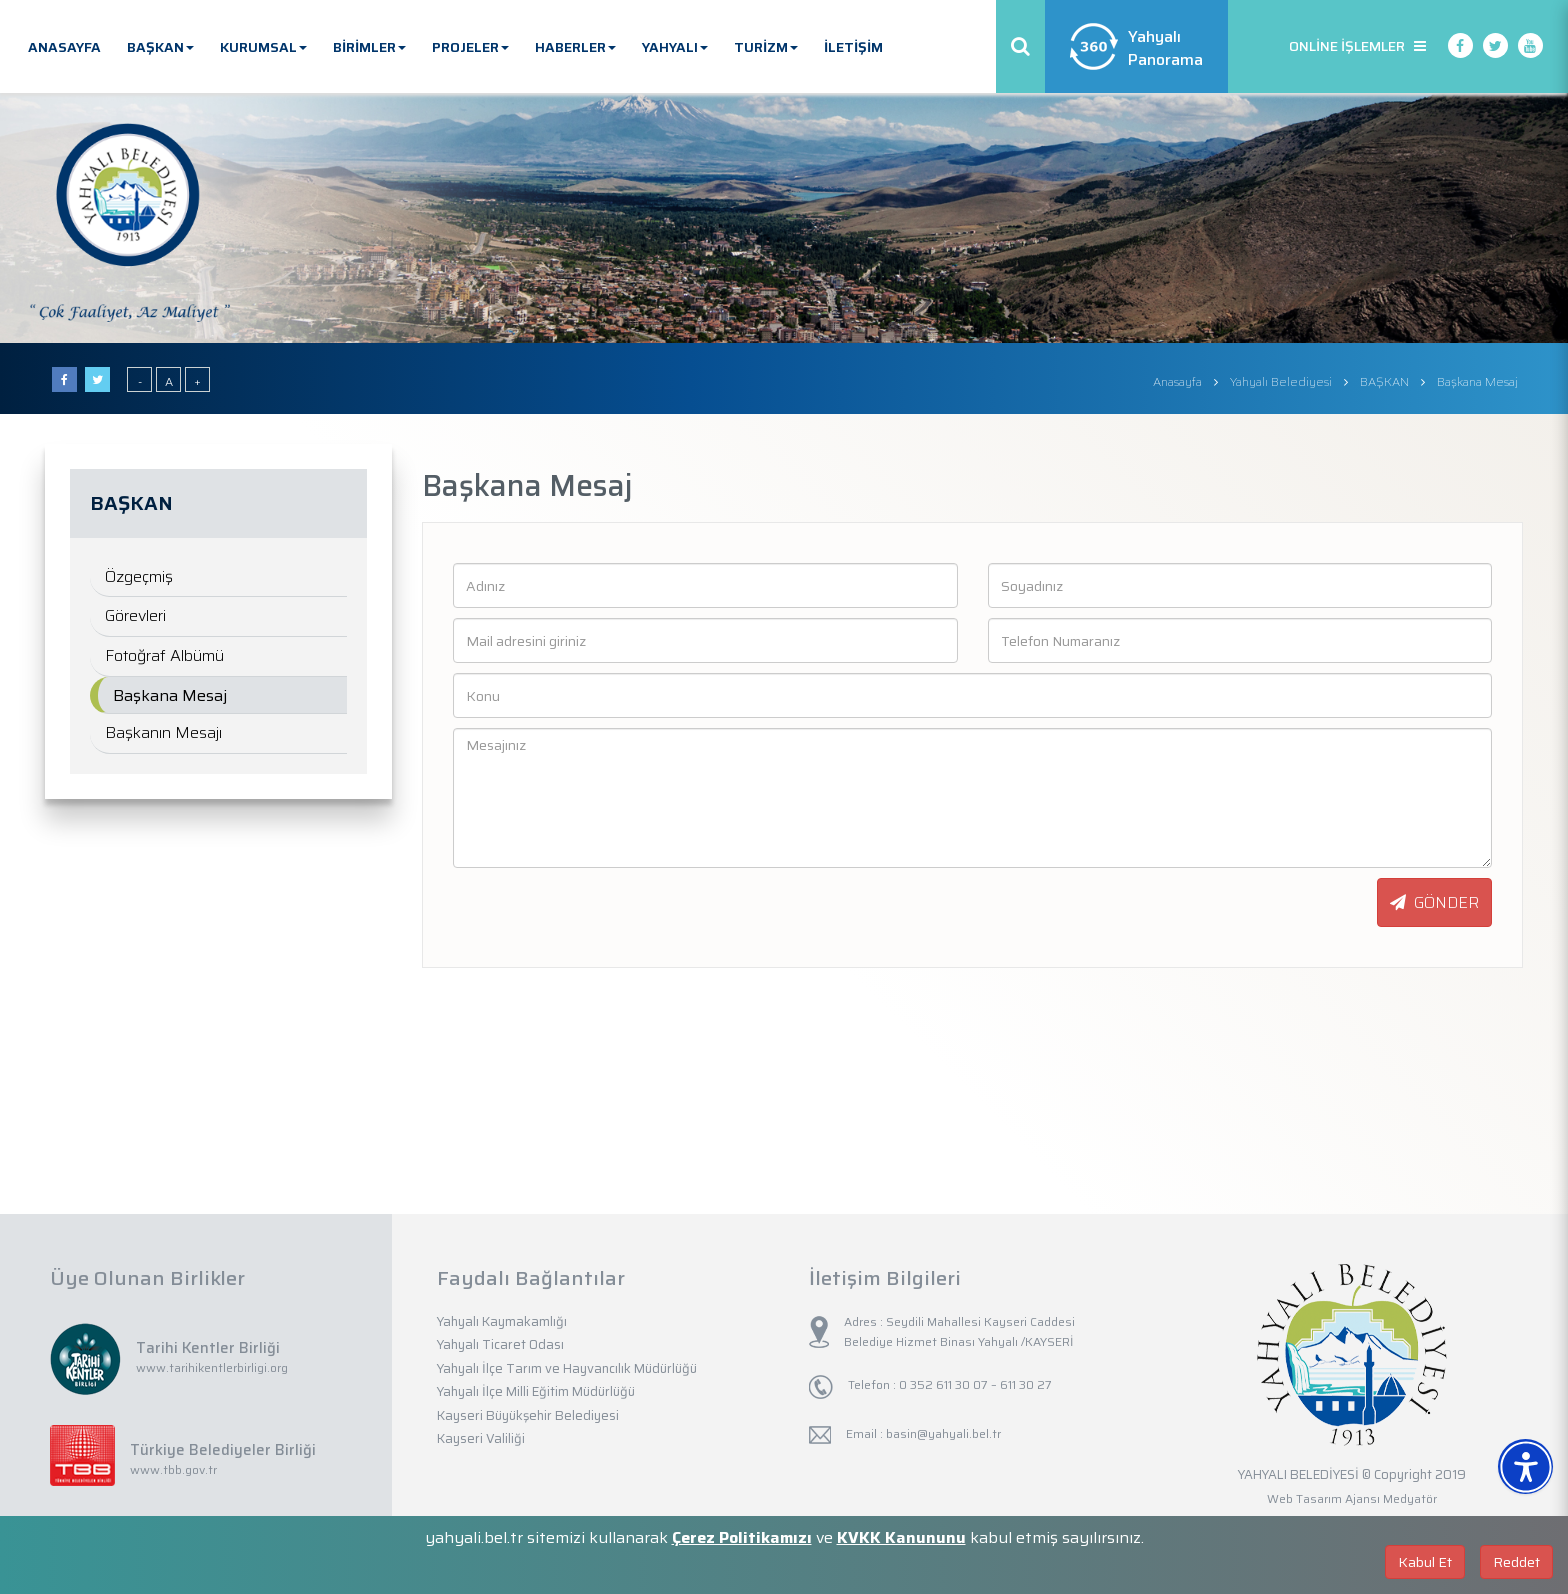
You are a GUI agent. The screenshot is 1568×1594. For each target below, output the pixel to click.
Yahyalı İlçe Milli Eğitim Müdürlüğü (536, 1391)
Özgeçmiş (139, 576)
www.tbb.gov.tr (173, 1469)
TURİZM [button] (766, 47)
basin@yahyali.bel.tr (943, 1433)
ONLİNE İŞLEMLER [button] (1357, 46)
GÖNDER (1434, 902)
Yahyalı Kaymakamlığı (502, 1321)
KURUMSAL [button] (263, 47)
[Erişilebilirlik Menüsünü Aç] (1525, 1466)
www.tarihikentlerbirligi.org (212, 1367)
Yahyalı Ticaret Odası (500, 1344)
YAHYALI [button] (675, 47)
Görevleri (135, 615)
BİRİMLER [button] (369, 47)
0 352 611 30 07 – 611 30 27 (974, 1384)
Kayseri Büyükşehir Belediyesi (528, 1415)
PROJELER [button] (470, 47)
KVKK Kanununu (901, 1537)
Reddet (1516, 1562)
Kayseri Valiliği (481, 1438)
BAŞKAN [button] (160, 47)
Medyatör (1410, 1498)
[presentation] (552, 903)
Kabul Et (1425, 1562)
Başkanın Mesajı (163, 732)
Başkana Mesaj (170, 695)
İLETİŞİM (853, 47)
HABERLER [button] (575, 47)
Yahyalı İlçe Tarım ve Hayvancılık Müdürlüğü (567, 1368)
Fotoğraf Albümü (164, 655)
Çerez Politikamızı (742, 1537)
